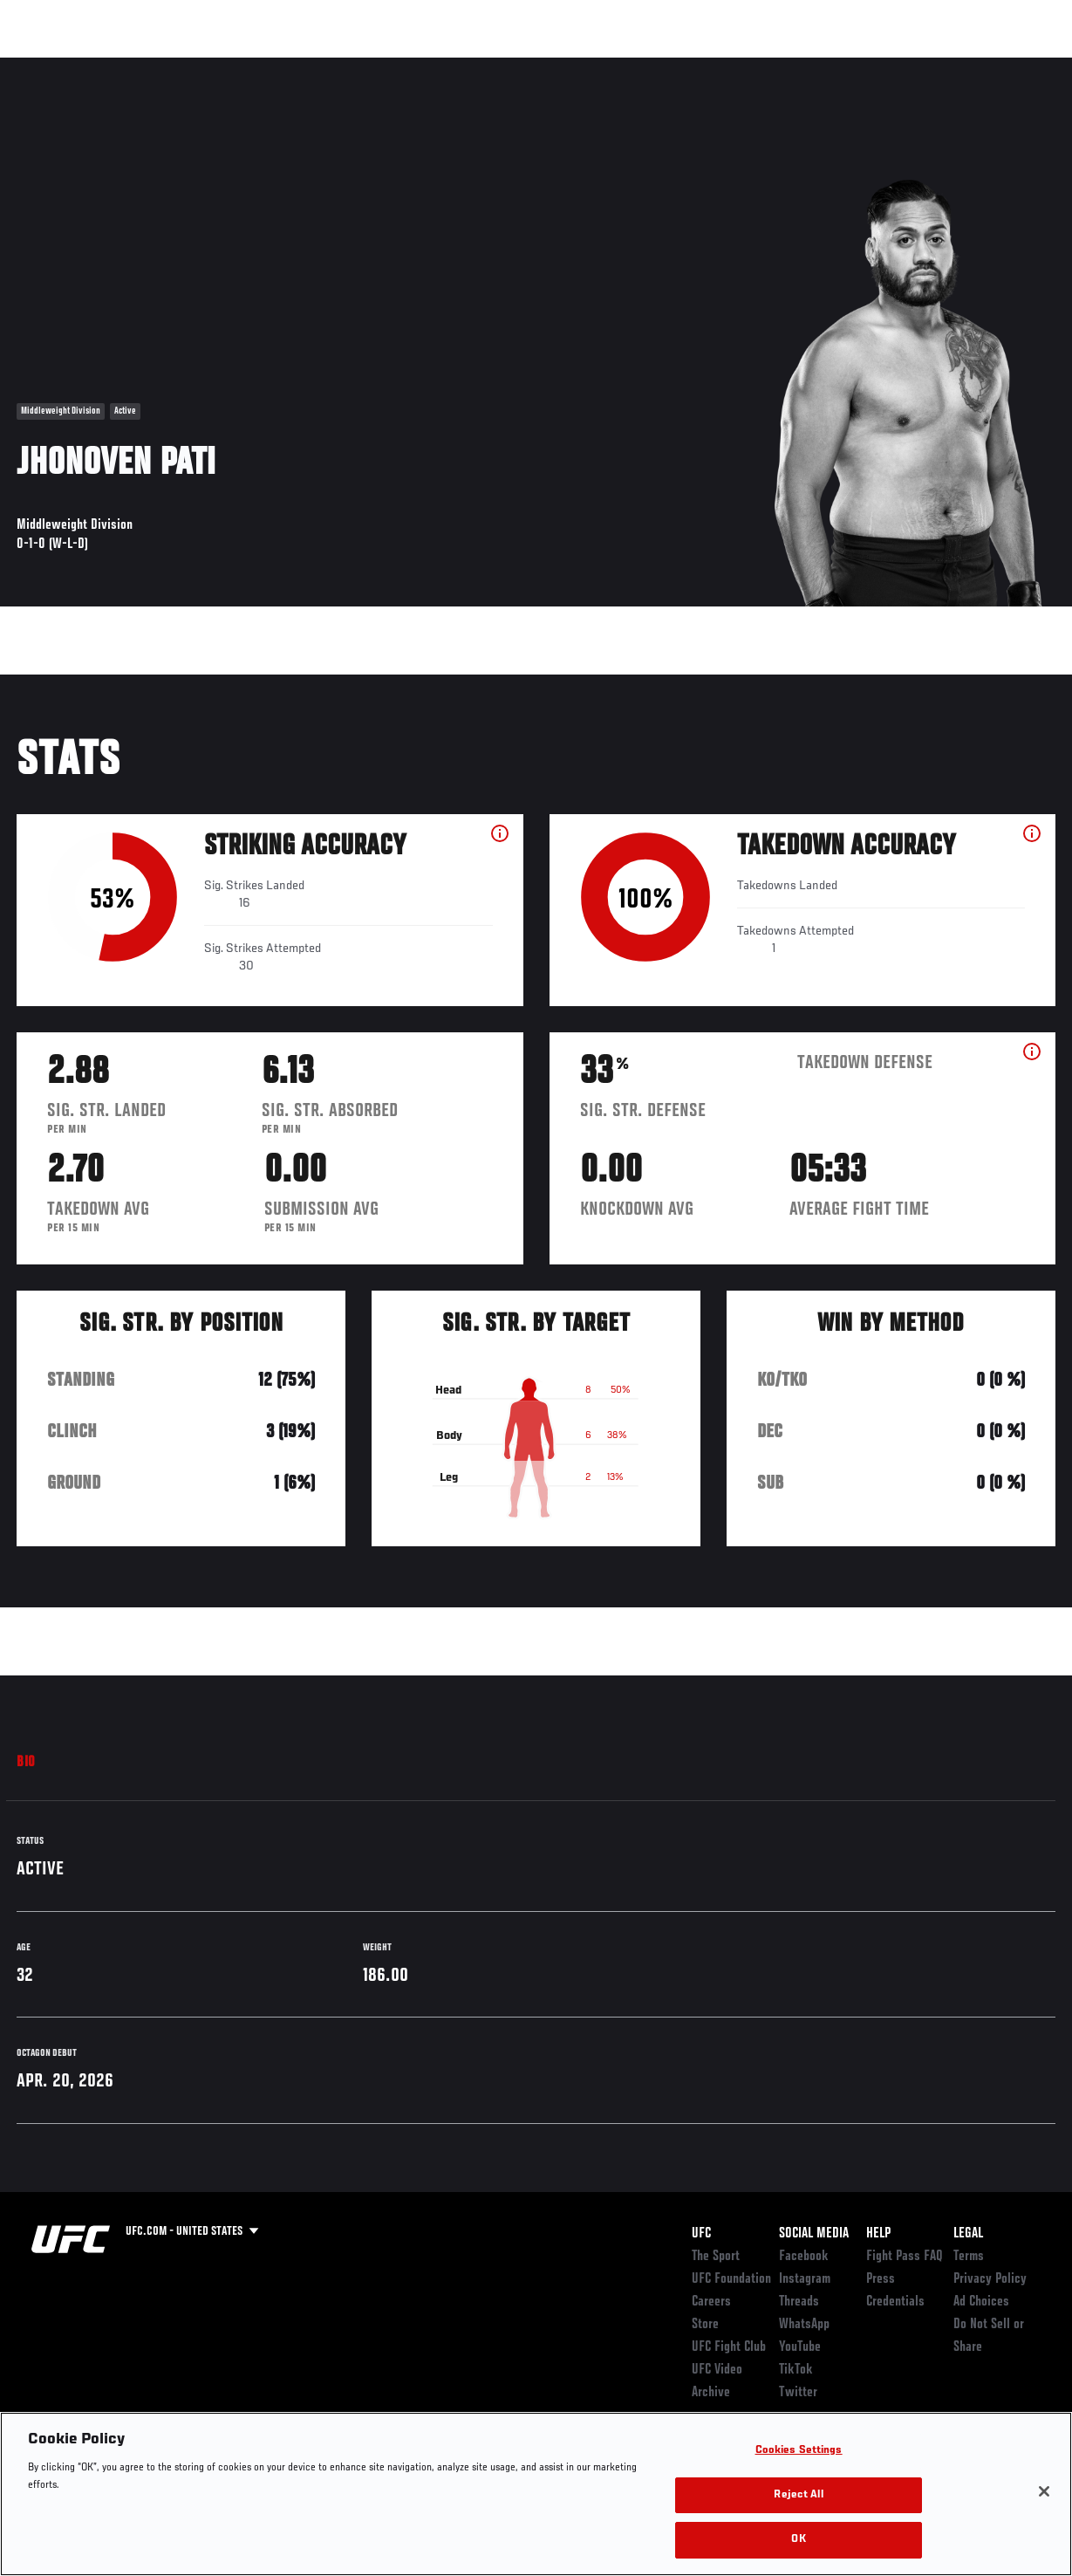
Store (705, 2325)
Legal (968, 2234)
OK (798, 2539)
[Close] (1044, 2491)
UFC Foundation (731, 2279)
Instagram (804, 2279)
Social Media (814, 2234)
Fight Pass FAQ (904, 2256)
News (267, 66)
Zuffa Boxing (890, 66)
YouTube (800, 2347)
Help (878, 2234)
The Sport (716, 2256)
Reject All (798, 2495)
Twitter (798, 2393)
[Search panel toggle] (1015, 66)
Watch (806, 66)
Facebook (804, 2256)
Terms (968, 2256)
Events (47, 66)
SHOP (967, 66)
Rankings (121, 66)
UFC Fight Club (729, 2347)
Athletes (199, 66)
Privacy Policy (990, 2279)
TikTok (796, 2370)
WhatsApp (804, 2325)
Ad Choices (981, 2302)
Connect (735, 66)
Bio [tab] (26, 1763)
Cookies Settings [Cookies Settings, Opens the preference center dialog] (799, 2450)
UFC (701, 2234)
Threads (799, 2302)
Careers (711, 2302)
